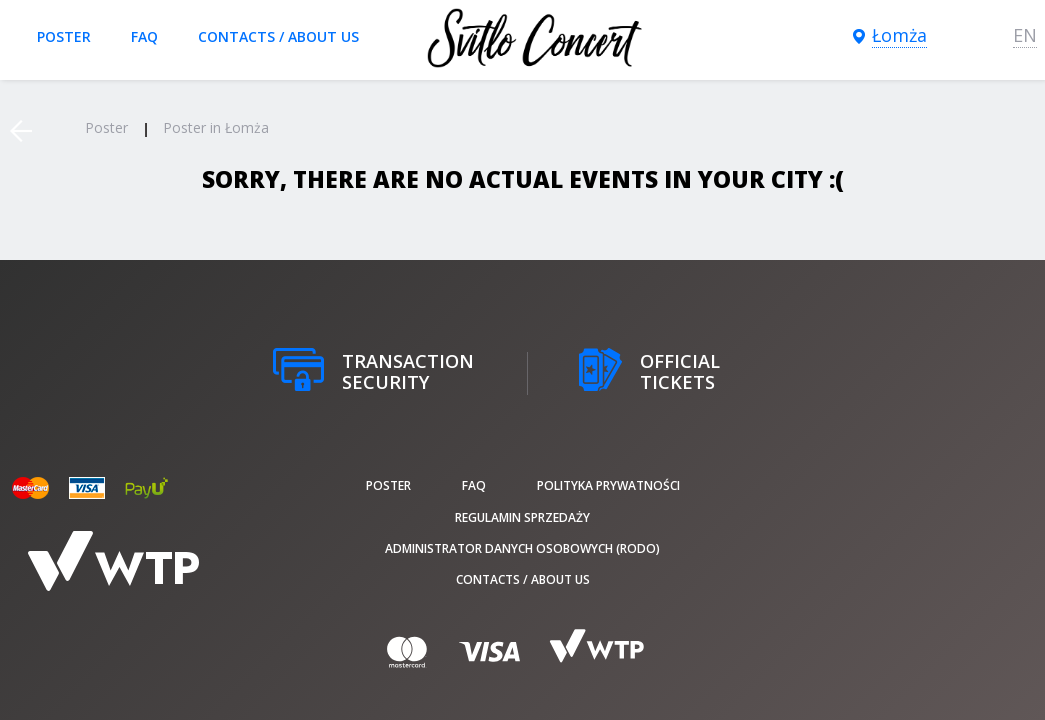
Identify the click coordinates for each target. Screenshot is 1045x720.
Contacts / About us (278, 36)
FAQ (144, 36)
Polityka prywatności (608, 485)
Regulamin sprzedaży (522, 517)
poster (64, 36)
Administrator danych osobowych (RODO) (522, 548)
